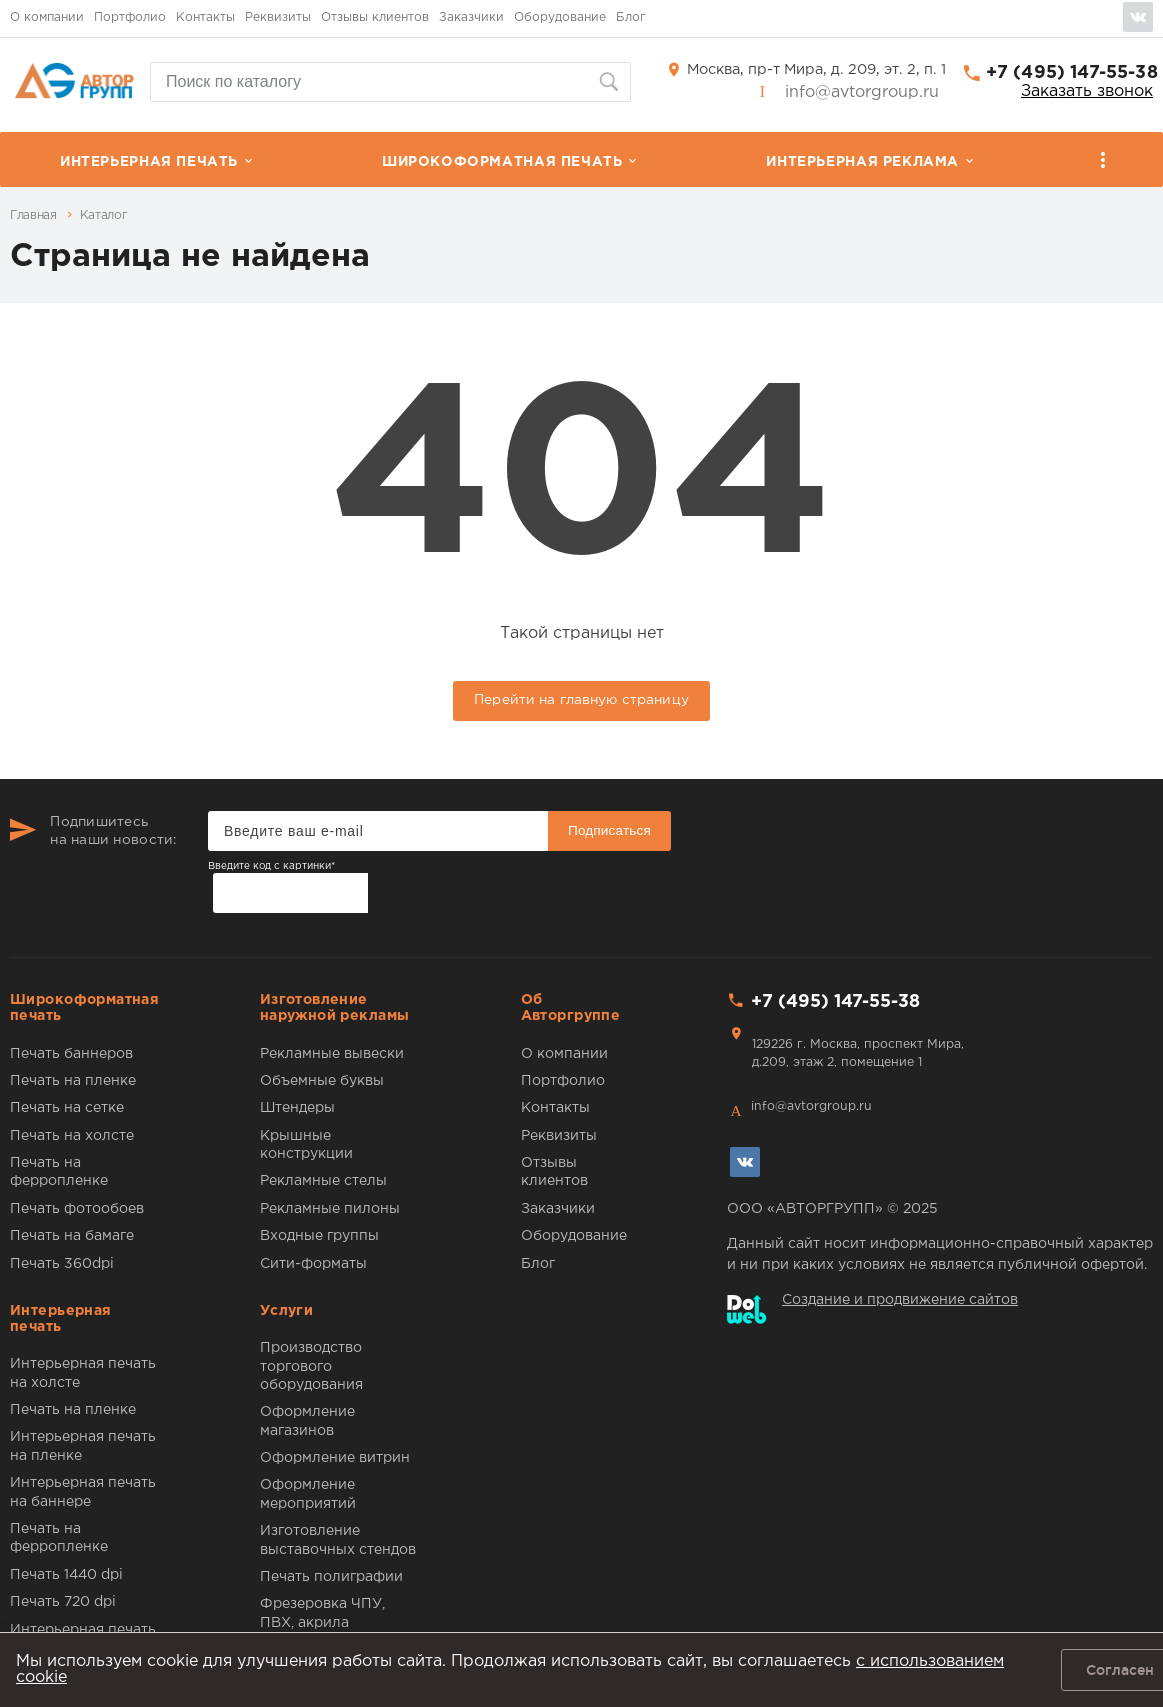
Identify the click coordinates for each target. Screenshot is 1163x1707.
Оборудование (560, 17)
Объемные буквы (322, 1081)
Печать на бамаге (72, 1236)
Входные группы (319, 1236)
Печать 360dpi (62, 1264)
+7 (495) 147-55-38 (1072, 73)
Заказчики (471, 17)
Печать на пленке (73, 1081)
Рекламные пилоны (330, 1209)
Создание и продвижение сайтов (900, 1300)
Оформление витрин (335, 1458)
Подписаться (609, 830)
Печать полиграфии (331, 1577)
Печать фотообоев (77, 1209)
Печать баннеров (71, 1054)
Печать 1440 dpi (66, 1575)
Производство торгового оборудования (311, 1366)
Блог (631, 17)
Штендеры (297, 1108)
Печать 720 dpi (63, 1602)
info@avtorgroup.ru (862, 92)
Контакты (205, 17)
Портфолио (130, 17)
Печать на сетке (67, 1108)
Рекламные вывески (332, 1054)
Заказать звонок (1087, 91)
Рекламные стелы (323, 1181)
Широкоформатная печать (502, 162)
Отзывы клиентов (375, 17)
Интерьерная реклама (862, 162)
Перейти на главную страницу (581, 700)
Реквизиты (278, 17)
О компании (47, 17)
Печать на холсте (72, 1136)
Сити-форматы (313, 1264)
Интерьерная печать (149, 162)
